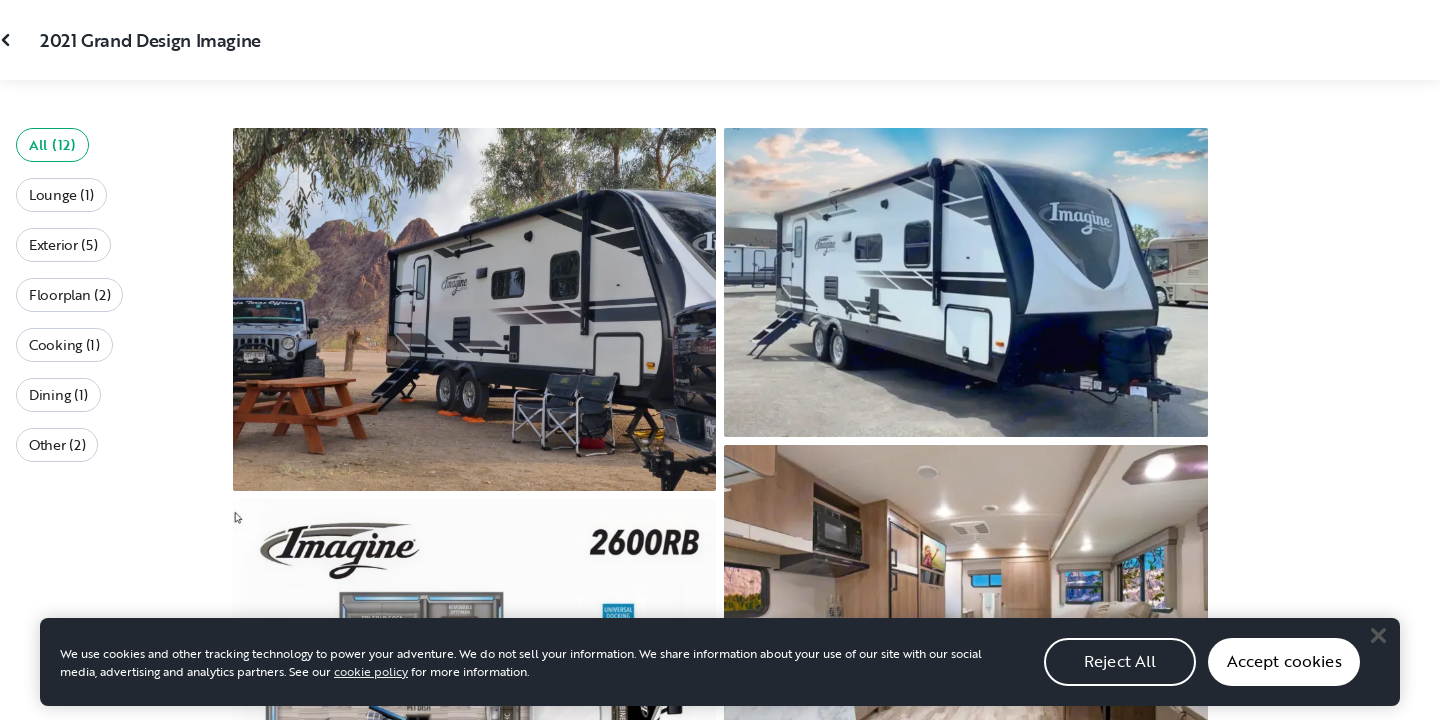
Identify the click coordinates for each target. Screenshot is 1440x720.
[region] (720, 669)
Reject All (1120, 669)
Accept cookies (1284, 669)
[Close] (1378, 643)
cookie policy (371, 678)
